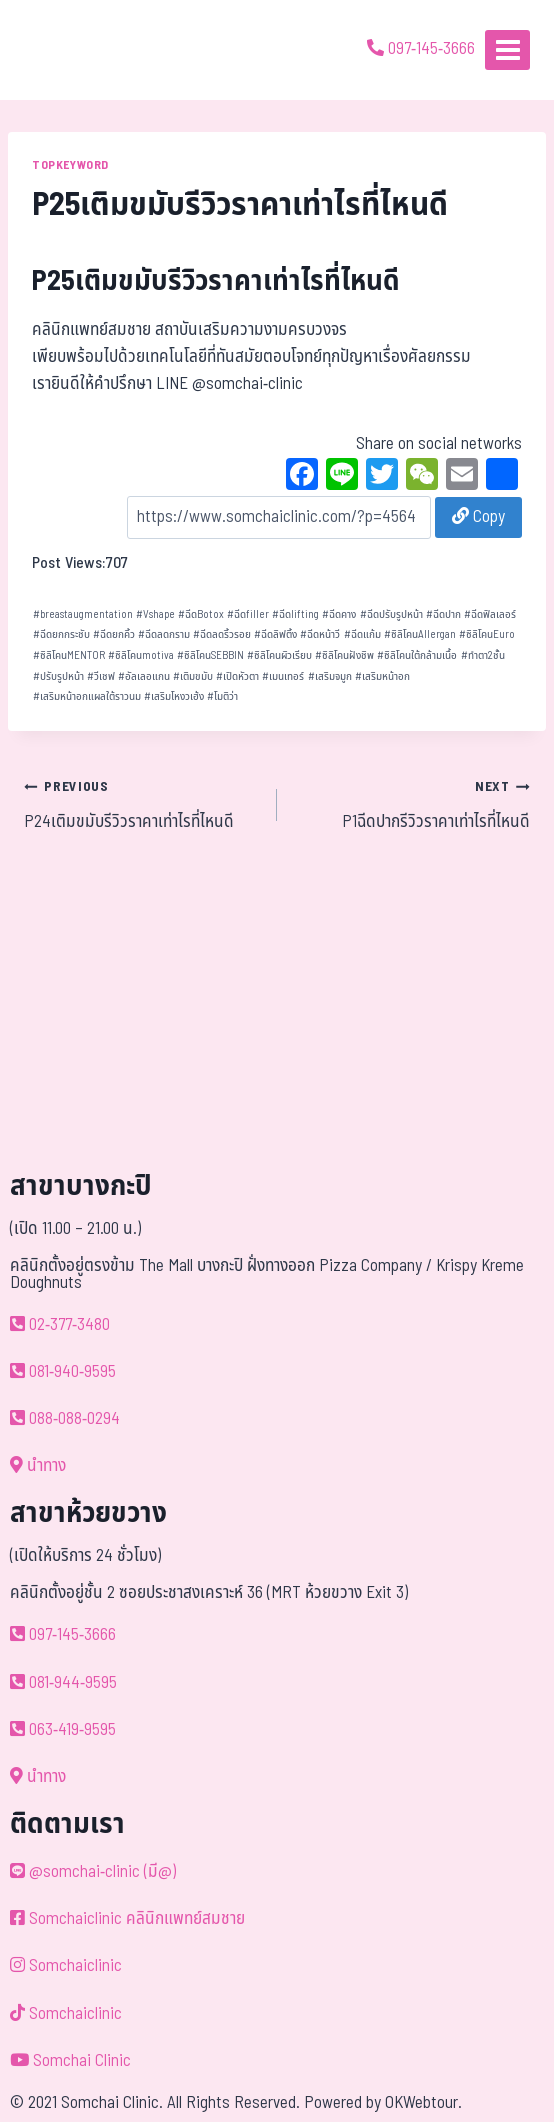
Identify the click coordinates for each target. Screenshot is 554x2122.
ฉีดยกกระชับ (61, 634)
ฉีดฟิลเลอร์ (490, 614)
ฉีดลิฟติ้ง (275, 634)
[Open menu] (507, 49)
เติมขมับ (193, 676)
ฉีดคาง (339, 614)
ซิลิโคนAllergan (420, 634)
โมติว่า (222, 696)
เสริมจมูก (330, 676)
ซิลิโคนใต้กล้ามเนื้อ (417, 655)
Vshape (155, 614)
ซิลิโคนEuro (487, 634)
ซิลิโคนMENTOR (69, 655)
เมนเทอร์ (283, 676)
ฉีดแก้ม (362, 634)
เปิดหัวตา (237, 676)
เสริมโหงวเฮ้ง (174, 696)
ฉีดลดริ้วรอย (222, 634)
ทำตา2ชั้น (483, 655)
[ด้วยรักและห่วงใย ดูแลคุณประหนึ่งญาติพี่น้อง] (72, 50)
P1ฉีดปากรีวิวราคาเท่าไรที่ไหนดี (412, 804)
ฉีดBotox (201, 614)
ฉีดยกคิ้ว (114, 634)
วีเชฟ (101, 676)
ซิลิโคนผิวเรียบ (279, 655)
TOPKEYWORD (70, 165)
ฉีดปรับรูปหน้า (391, 614)
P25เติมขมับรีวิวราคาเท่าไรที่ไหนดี (216, 281)
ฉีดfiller (248, 614)
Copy (478, 517)
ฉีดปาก (443, 614)
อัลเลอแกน (144, 676)
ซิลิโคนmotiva (141, 655)
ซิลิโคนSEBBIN (210, 655)
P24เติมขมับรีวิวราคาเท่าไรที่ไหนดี (142, 804)
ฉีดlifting (295, 614)
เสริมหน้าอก (382, 676)
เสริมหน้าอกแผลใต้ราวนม (87, 696)
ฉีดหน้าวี (320, 634)
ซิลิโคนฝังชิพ (344, 655)
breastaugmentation (83, 614)
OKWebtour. (423, 2103)
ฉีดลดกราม (164, 634)
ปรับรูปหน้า (58, 676)
